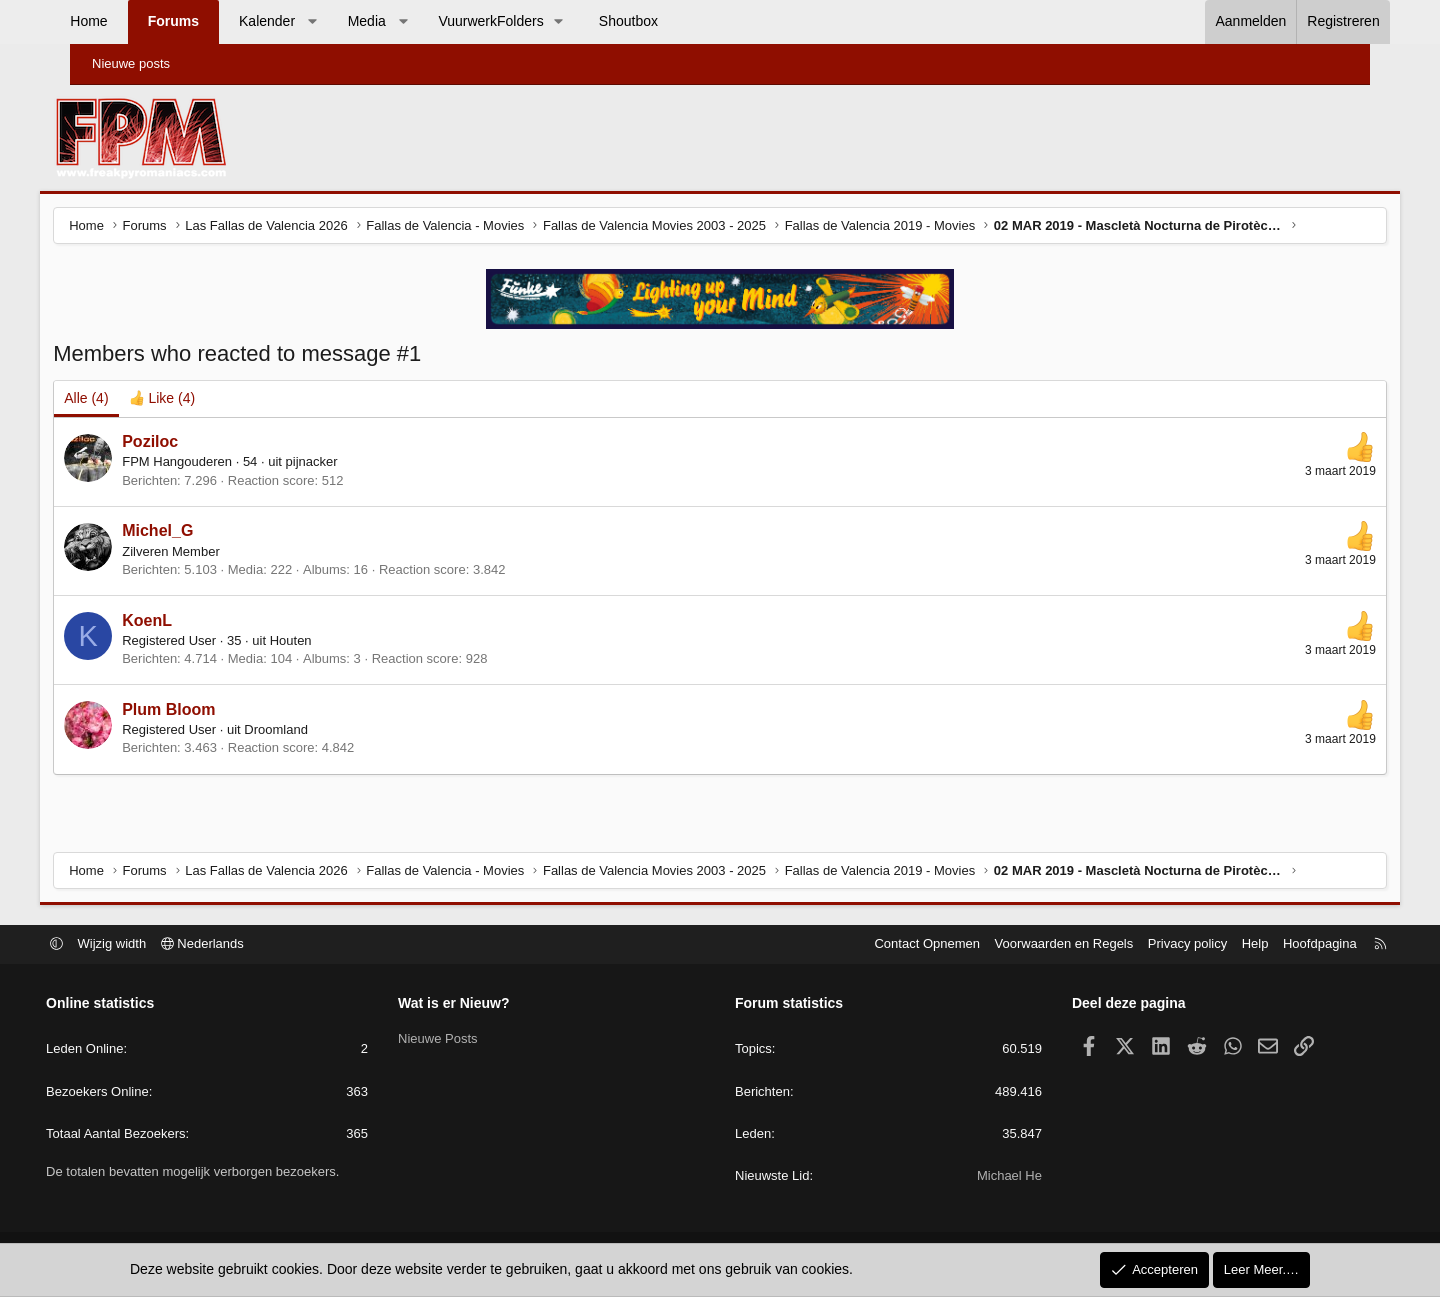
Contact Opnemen (894, 944)
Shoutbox (658, 21)
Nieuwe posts (131, 63)
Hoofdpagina (1286, 944)
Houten (322, 642)
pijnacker (343, 464)
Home (118, 21)
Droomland (308, 731)
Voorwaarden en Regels (1030, 944)
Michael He (992, 1176)
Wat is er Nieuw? (471, 1004)
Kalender (297, 21)
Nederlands (236, 944)
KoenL (179, 622)
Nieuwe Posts (454, 1038)
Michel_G (189, 532)
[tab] (193, 401)
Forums (202, 21)
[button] (342, 22)
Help (1221, 944)
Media (396, 21)
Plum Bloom (200, 711)
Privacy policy (1153, 944)
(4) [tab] (118, 400)
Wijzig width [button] (146, 944)
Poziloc (182, 443)
